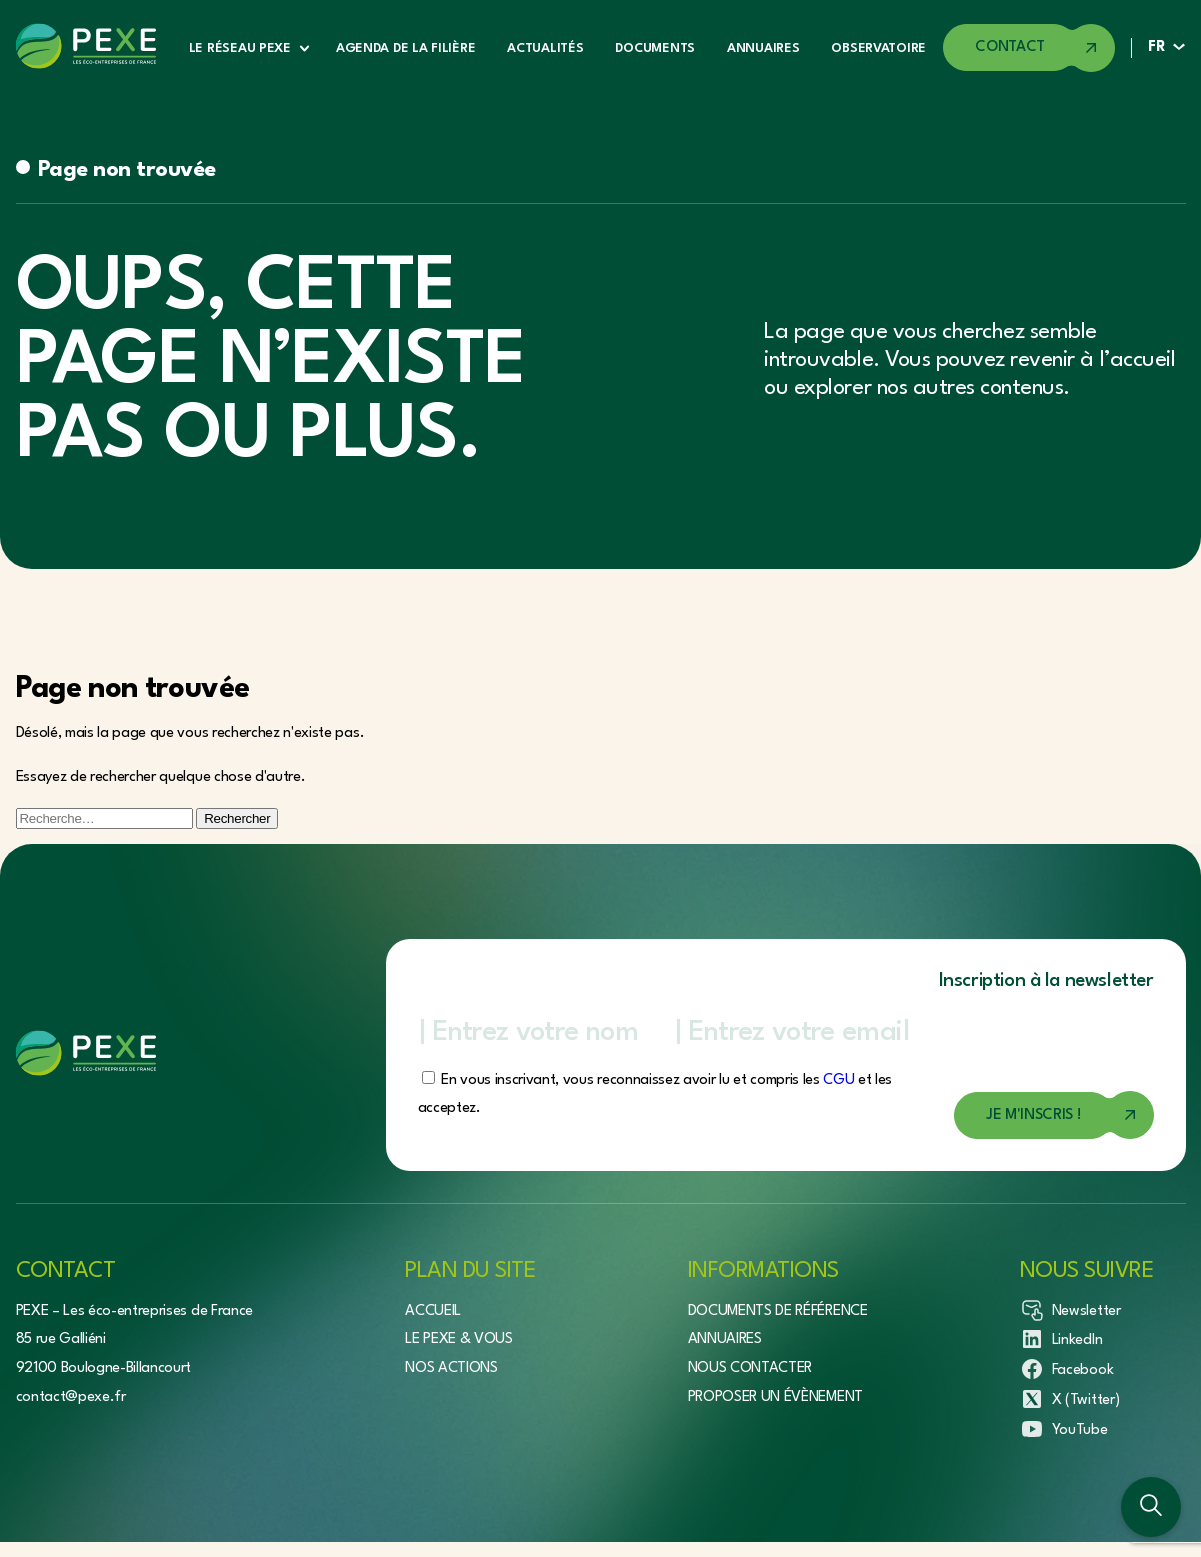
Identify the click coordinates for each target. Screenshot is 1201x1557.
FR (1156, 47)
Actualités (545, 48)
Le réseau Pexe (240, 48)
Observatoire (878, 48)
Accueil (433, 1311)
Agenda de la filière (405, 48)
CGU (838, 1080)
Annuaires (763, 48)
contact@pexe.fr (71, 1397)
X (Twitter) (1069, 1399)
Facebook (1066, 1369)
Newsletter (1070, 1310)
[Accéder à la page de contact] (1029, 48)
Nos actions (451, 1368)
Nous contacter (750, 1368)
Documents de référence (778, 1311)
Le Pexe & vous (459, 1339)
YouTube (1064, 1429)
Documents (654, 48)
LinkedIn (1061, 1339)
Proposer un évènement (775, 1397)
